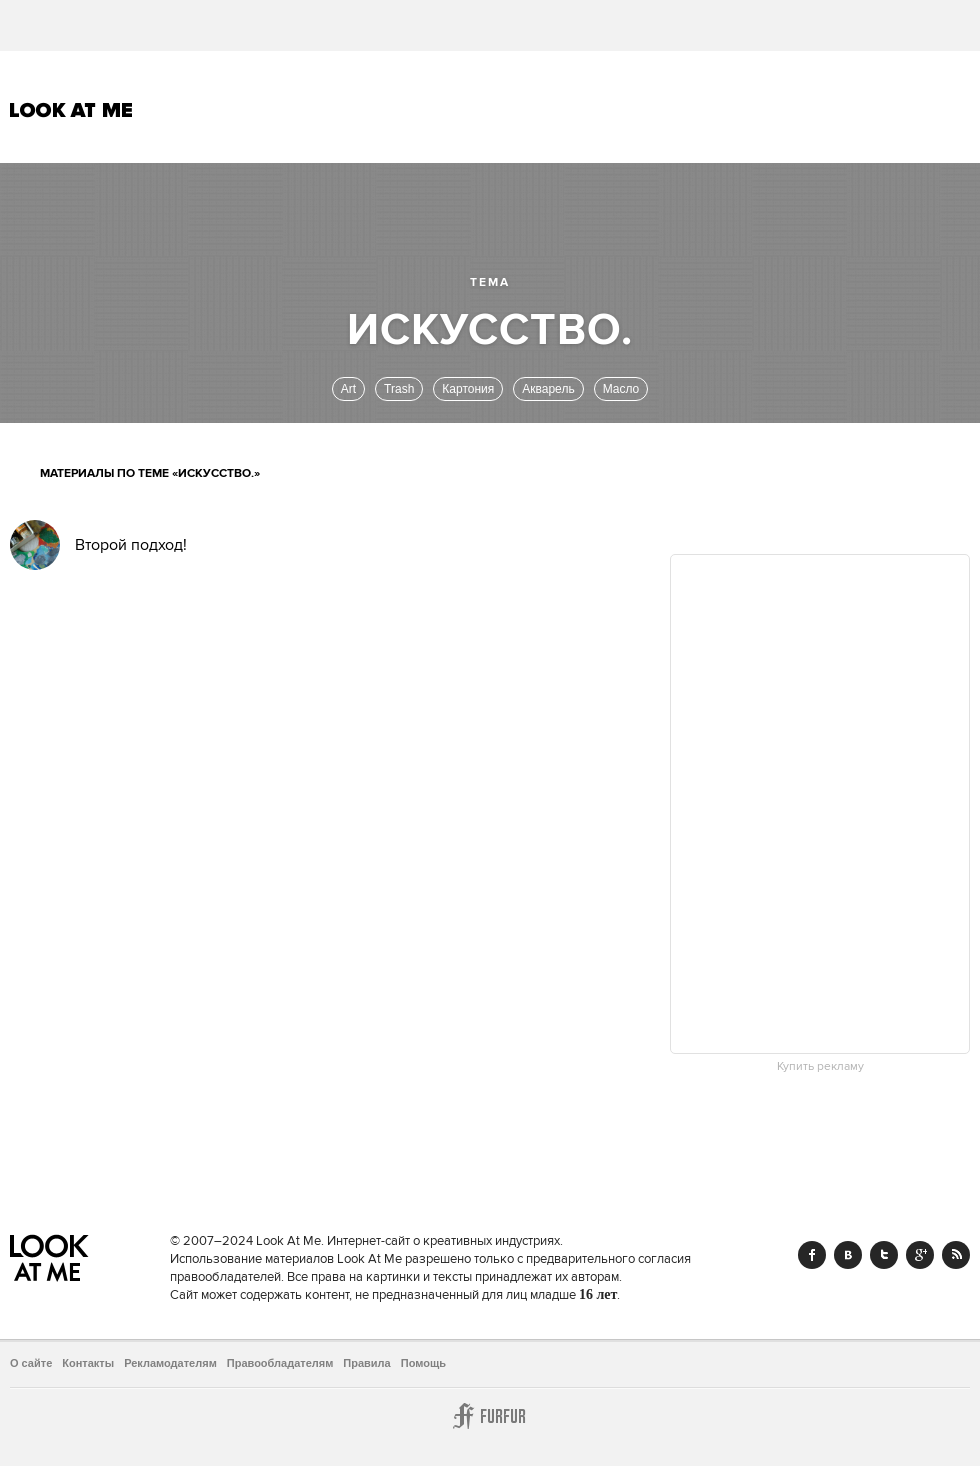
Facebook (812, 1255)
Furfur (490, 1416)
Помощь (423, 1363)
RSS (956, 1255)
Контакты (88, 1363)
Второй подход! (131, 545)
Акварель (548, 389)
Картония (468, 389)
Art (348, 389)
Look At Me (71, 110)
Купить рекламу (820, 1067)
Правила (366, 1363)
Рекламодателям (170, 1363)
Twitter (884, 1255)
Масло (621, 389)
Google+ (920, 1255)
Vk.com (848, 1255)
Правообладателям (280, 1363)
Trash (399, 389)
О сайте (31, 1363)
